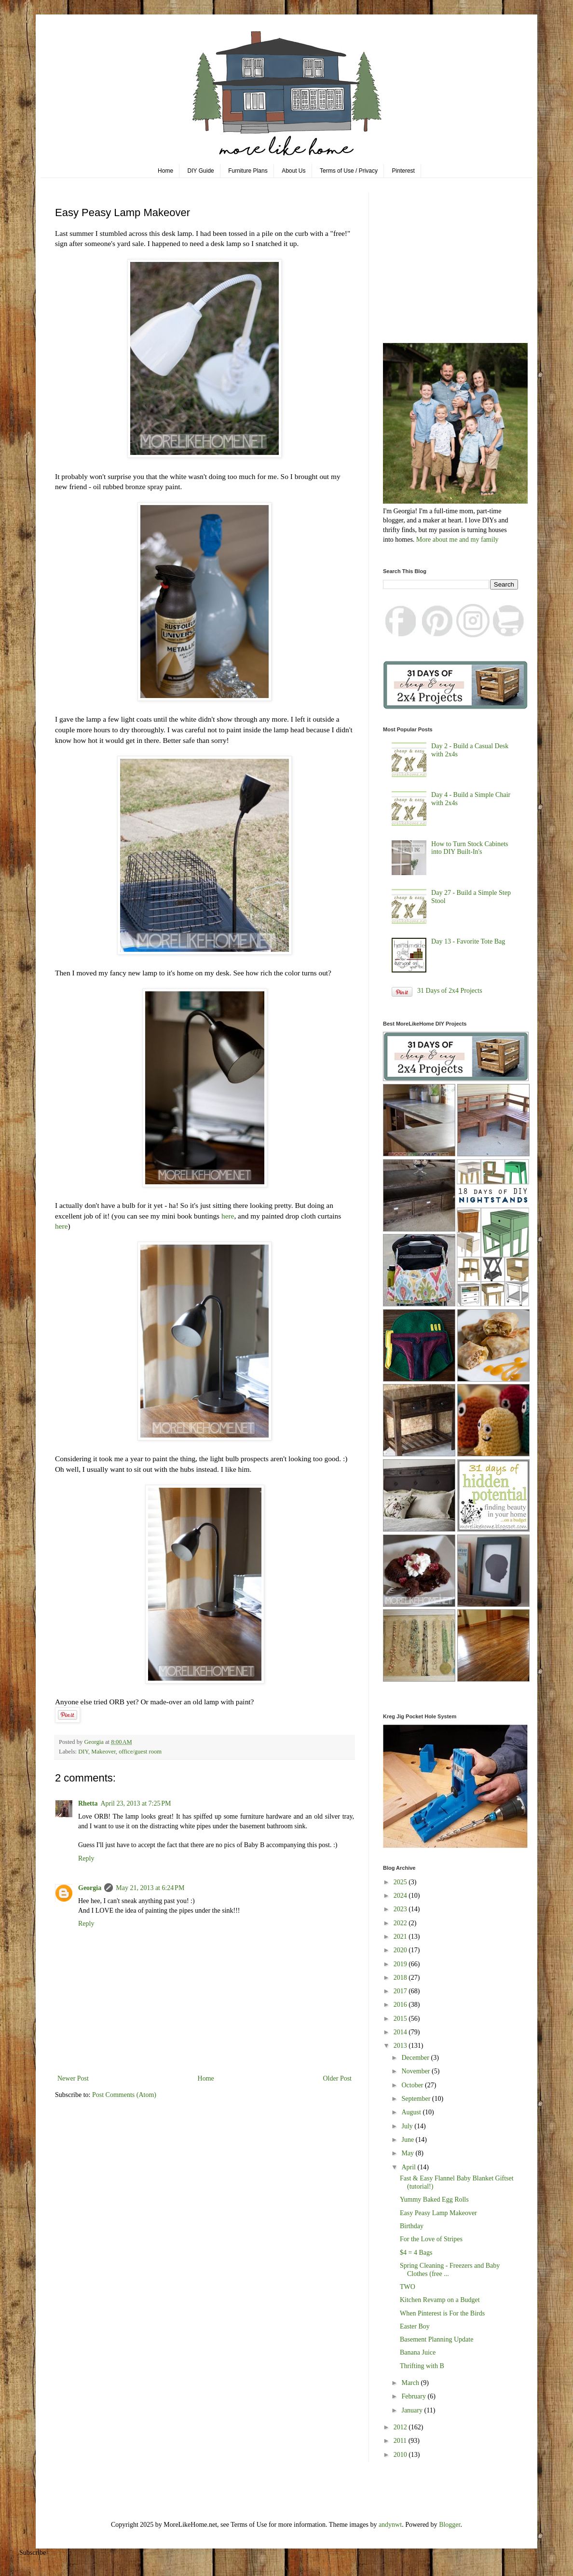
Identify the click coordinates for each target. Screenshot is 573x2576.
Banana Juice (418, 2352)
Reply (86, 1858)
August (412, 2112)
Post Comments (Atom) (124, 2094)
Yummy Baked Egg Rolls (434, 2199)
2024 (401, 1895)
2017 (401, 1991)
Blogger (449, 2524)
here (227, 1216)
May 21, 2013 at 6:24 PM (150, 1887)
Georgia (89, 1887)
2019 (401, 1964)
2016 (401, 2004)
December (416, 2057)
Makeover (103, 1751)
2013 (401, 2045)
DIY (83, 1751)
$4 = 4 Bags (416, 2252)
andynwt (390, 2524)
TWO (407, 2286)
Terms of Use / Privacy (349, 170)
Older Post (337, 2078)
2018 (401, 1977)
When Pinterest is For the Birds (442, 2313)
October (413, 2085)
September (416, 2098)
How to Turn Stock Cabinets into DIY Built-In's (469, 848)
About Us (293, 170)
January (412, 2410)
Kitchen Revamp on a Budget (440, 2299)
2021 (401, 1936)
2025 (401, 1882)
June (408, 2139)
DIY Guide (201, 170)
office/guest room (140, 1751)
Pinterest (403, 170)
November (416, 2071)
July (407, 2126)
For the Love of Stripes (431, 2239)
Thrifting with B (422, 2366)
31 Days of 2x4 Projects (449, 990)
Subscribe (32, 2552)
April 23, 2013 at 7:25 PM (135, 1803)
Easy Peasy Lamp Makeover (438, 2213)
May (408, 2153)
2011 (401, 2440)
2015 (401, 2018)
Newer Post (73, 2078)
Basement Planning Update (436, 2339)
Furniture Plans (247, 170)
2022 (401, 1923)
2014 (401, 2032)
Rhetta (87, 1803)
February (414, 2396)
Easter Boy (415, 2326)
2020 (401, 1950)
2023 (401, 1909)
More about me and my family (457, 539)
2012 (401, 2427)
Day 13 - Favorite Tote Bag (468, 941)
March (411, 2382)
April (409, 2167)
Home (165, 170)
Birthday (411, 2226)
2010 (401, 2454)
